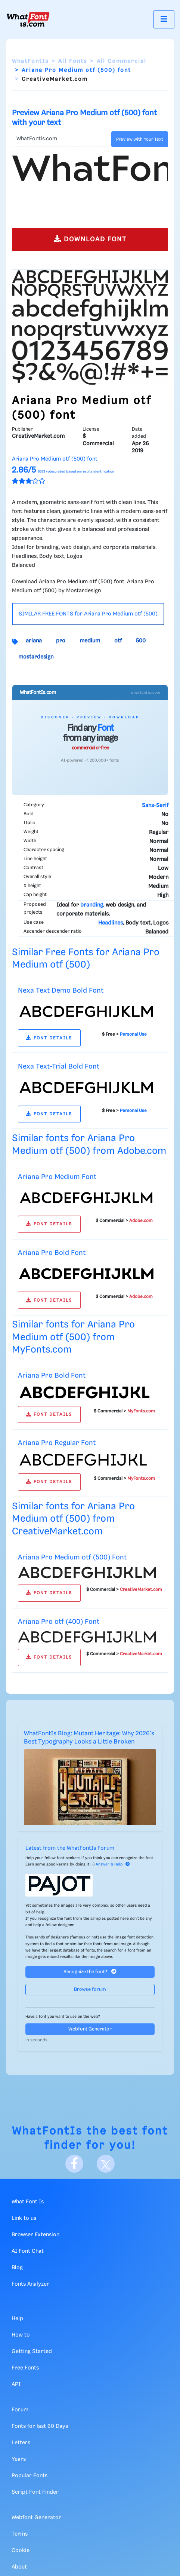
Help (17, 2319)
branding (91, 905)
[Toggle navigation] (163, 19)
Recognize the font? (90, 1971)
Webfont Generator (90, 2029)
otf (118, 641)
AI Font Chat (28, 2251)
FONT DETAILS (49, 1038)
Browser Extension (35, 2235)
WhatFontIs (30, 61)
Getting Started (32, 2352)
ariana (34, 641)
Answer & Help (113, 1864)
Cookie (21, 2551)
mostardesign (35, 657)
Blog (17, 2268)
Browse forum (90, 1989)
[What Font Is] (28, 19)
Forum (20, 2410)
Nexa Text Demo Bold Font (60, 990)
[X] (106, 2164)
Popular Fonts (29, 2476)
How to (21, 2335)
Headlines (110, 923)
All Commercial (121, 61)
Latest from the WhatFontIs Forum (69, 1848)
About (19, 2567)
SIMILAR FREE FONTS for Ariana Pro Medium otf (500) (88, 614)
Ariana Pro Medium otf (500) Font (72, 1557)
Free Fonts (25, 2368)
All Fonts (72, 61)
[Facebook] (74, 2164)
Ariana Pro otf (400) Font (58, 1621)
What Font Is (28, 2202)
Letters (21, 2443)
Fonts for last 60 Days (40, 2426)
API (16, 2384)
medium (90, 641)
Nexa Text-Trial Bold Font (58, 1066)
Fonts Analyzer (30, 2284)
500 (141, 641)
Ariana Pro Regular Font (57, 1442)
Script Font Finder (35, 2492)
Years (19, 2459)
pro (60, 641)
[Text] (60, 139)
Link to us (24, 2218)
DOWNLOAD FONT (90, 239)
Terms (20, 2534)
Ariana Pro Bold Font (52, 1252)
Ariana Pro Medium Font (57, 1176)
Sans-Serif (155, 806)
